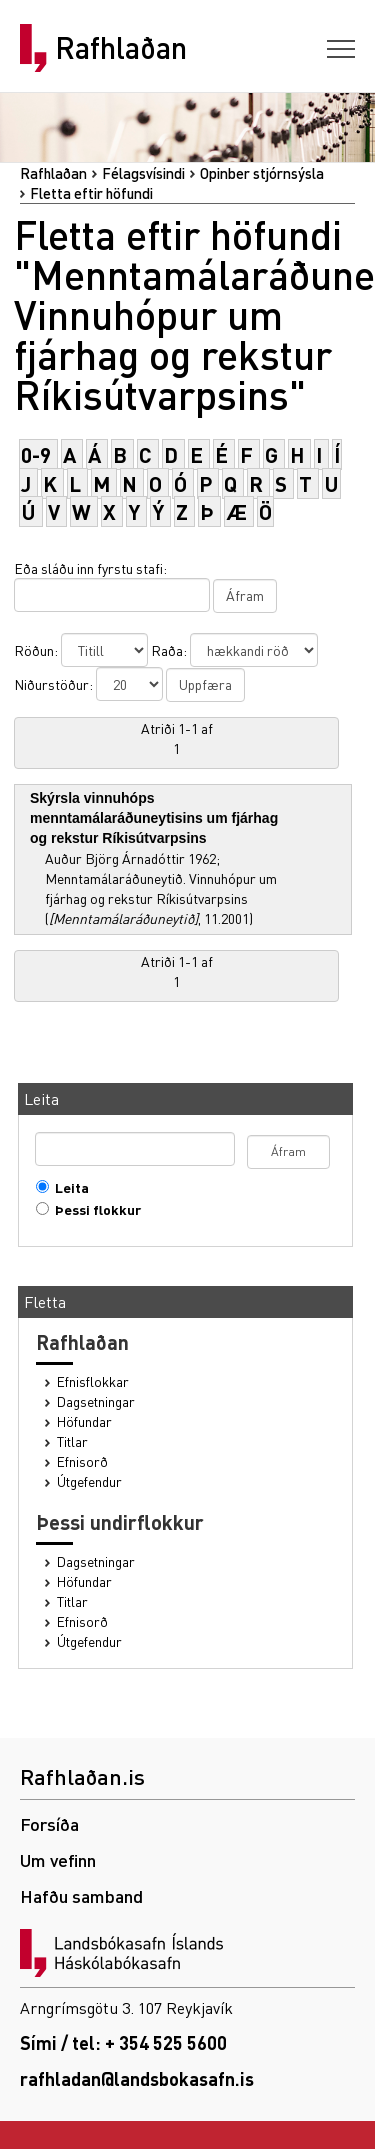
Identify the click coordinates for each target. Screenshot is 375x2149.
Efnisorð (82, 1461)
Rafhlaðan (121, 48)
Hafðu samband (81, 1895)
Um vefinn (58, 1859)
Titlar (72, 1441)
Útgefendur (89, 1481)
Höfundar (84, 1421)
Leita (67, 1187)
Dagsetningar (96, 1401)
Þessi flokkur (93, 1209)
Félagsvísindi (143, 173)
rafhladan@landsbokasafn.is (137, 2078)
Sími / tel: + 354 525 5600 (123, 2042)
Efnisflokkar (93, 1381)
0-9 (36, 454)
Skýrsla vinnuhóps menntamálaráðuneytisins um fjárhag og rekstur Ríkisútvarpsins (154, 818)
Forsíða (49, 1823)
